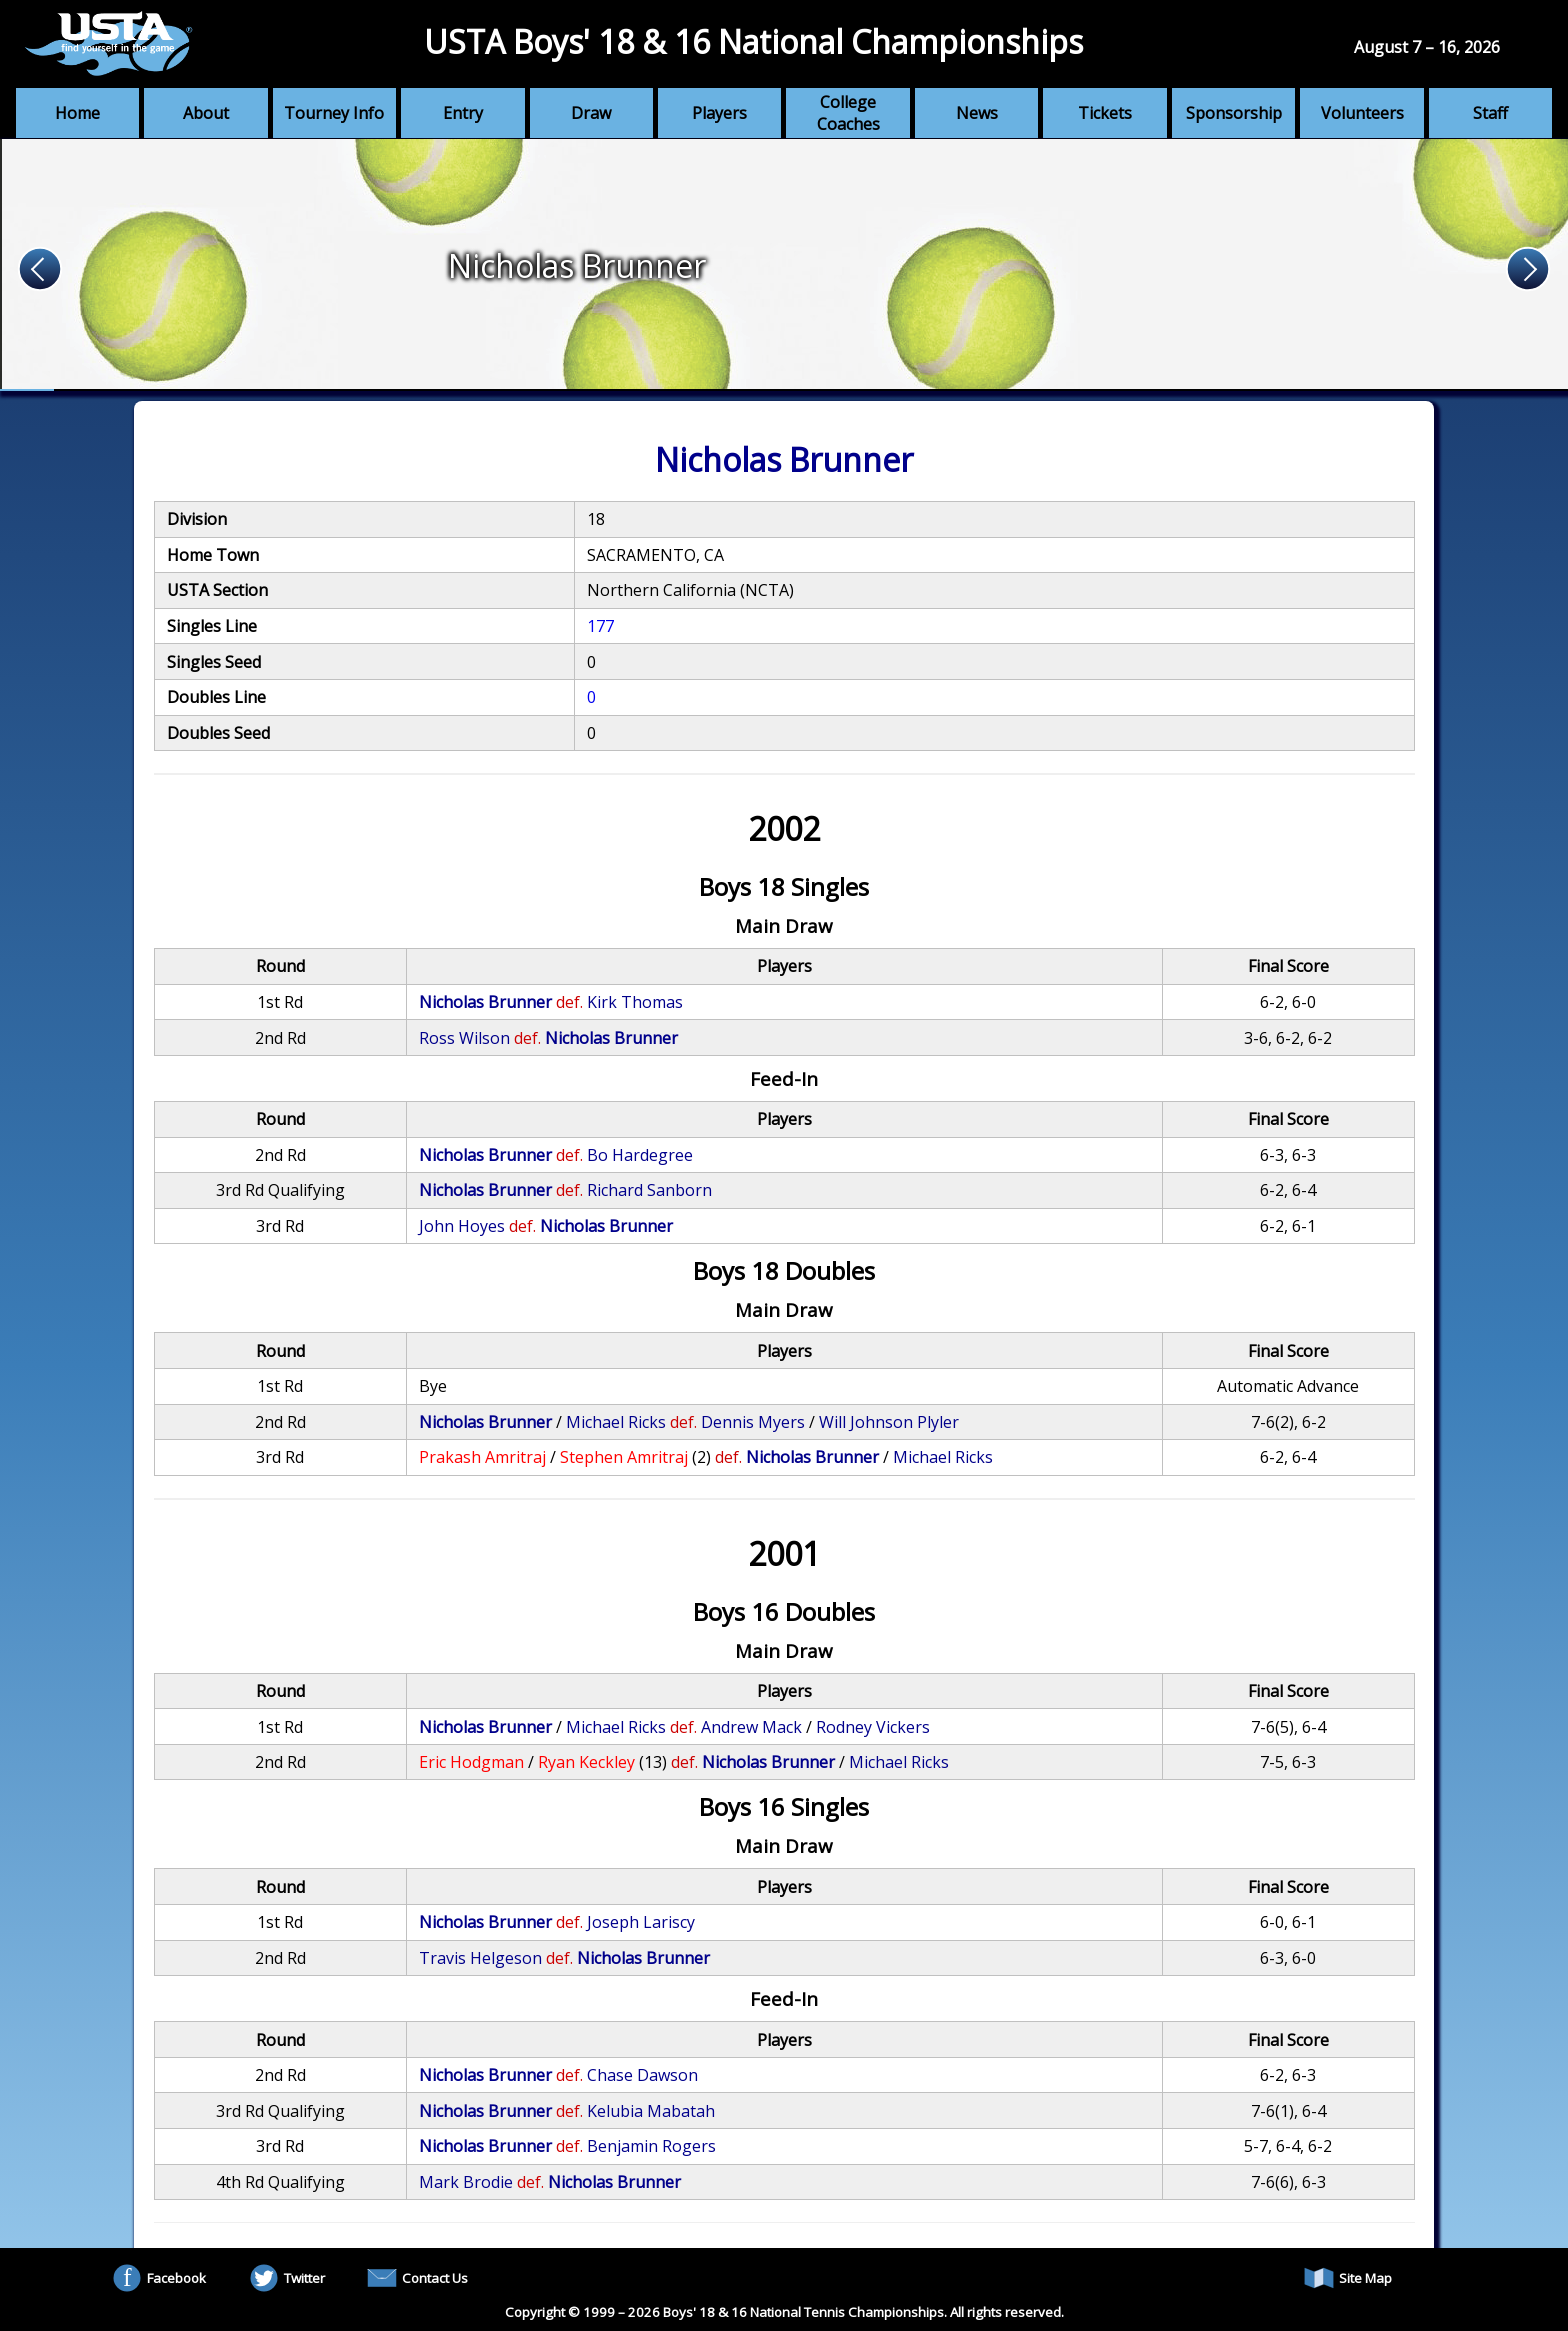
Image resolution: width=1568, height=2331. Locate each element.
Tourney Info (334, 113)
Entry (463, 113)
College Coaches (848, 113)
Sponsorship (1234, 113)
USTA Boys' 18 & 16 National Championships (753, 41)
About (206, 113)
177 (600, 626)
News (977, 113)
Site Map (1348, 2278)
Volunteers (1362, 113)
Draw (591, 113)
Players (719, 113)
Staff (1490, 113)
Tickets (1105, 113)
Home (77, 113)
